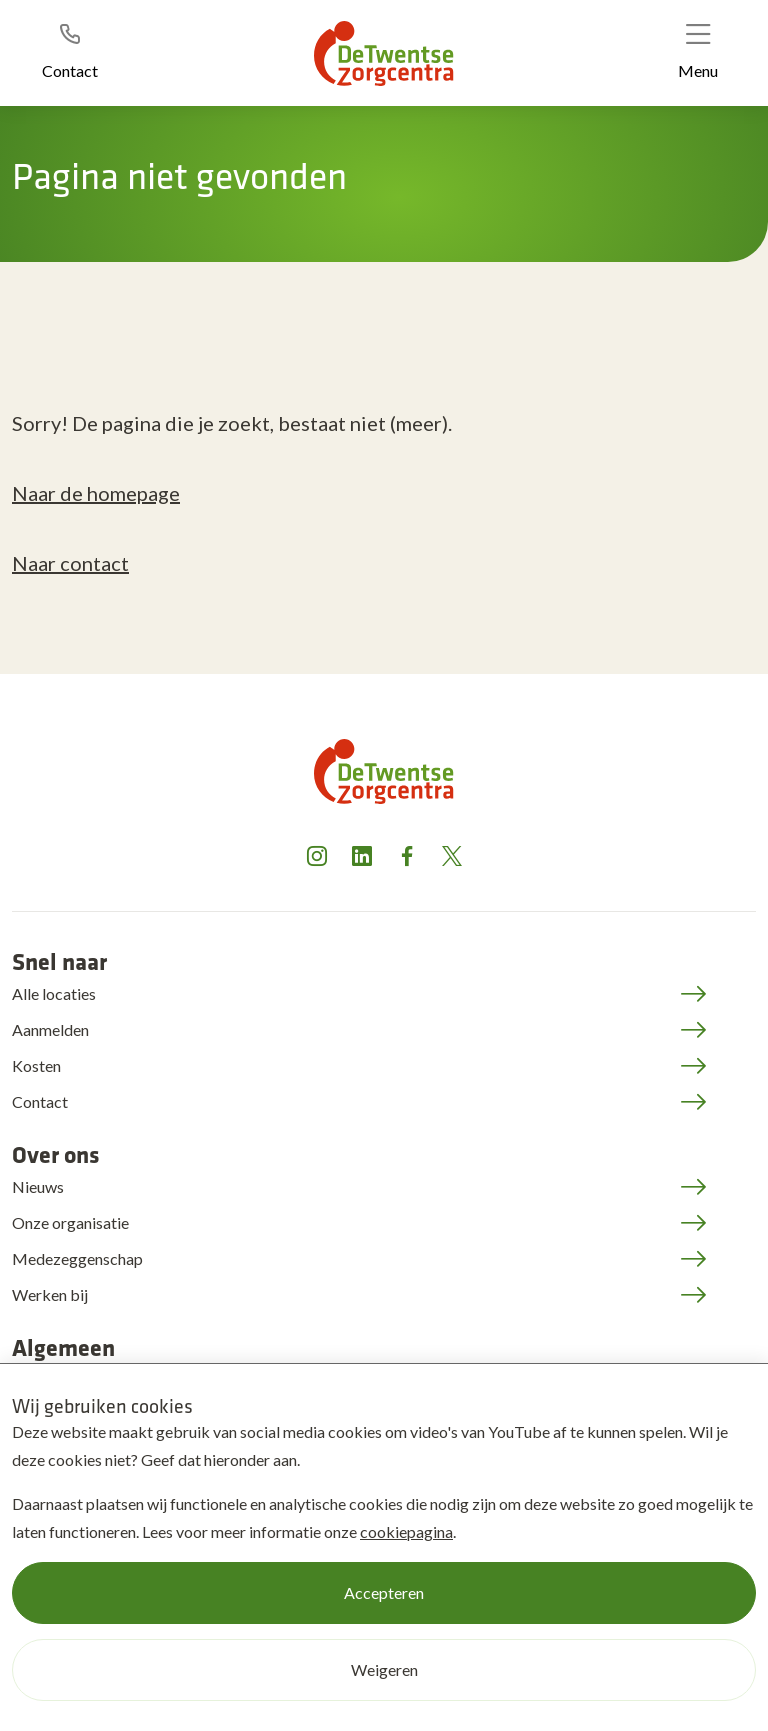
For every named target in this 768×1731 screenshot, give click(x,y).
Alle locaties (54, 993)
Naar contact (70, 563)
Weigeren (384, 1669)
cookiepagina (406, 1531)
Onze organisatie (70, 1222)
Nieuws (38, 1186)
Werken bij (50, 1294)
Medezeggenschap (77, 1258)
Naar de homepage (96, 493)
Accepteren (384, 1592)
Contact (40, 1101)
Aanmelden (50, 1029)
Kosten (36, 1065)
